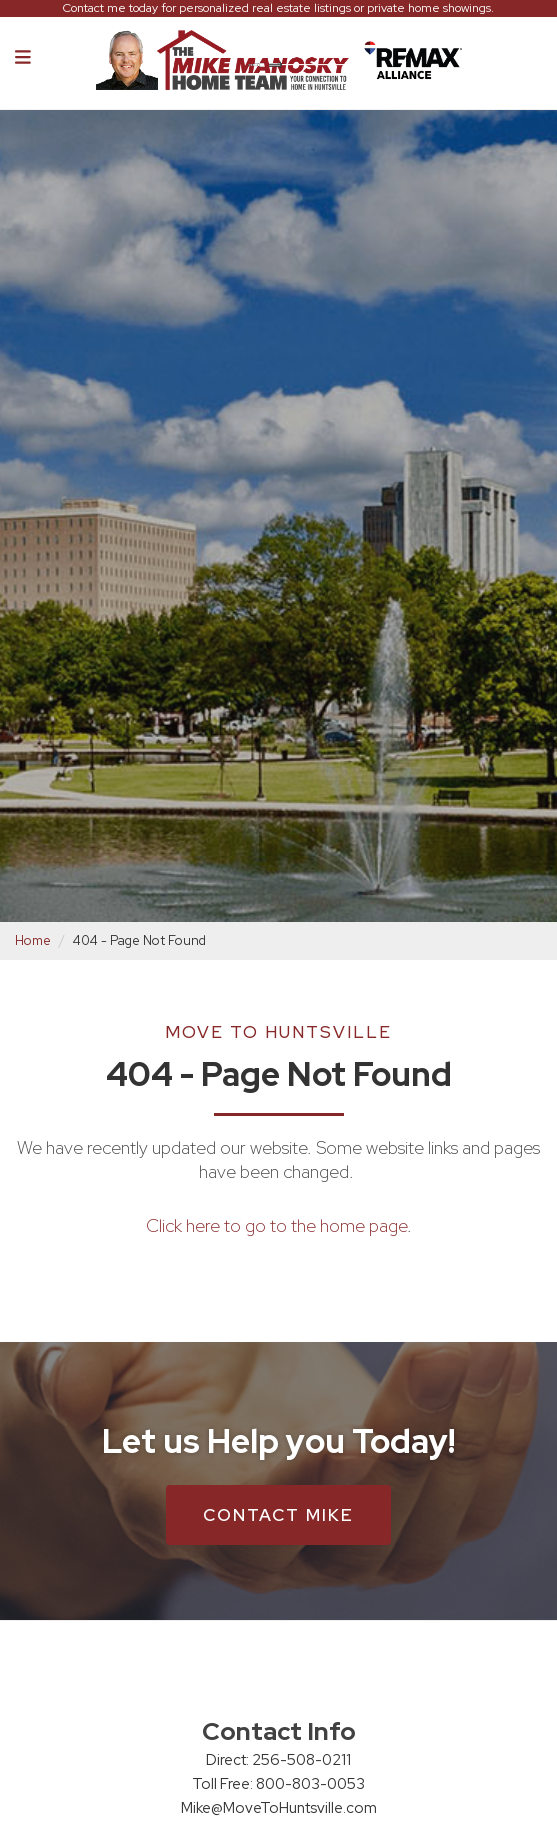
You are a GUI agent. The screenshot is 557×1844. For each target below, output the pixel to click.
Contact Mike (278, 1515)
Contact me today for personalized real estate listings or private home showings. (278, 8)
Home (33, 940)
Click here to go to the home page (276, 1225)
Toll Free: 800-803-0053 (278, 1784)
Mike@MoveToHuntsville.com (279, 1808)
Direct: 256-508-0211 (278, 1760)
